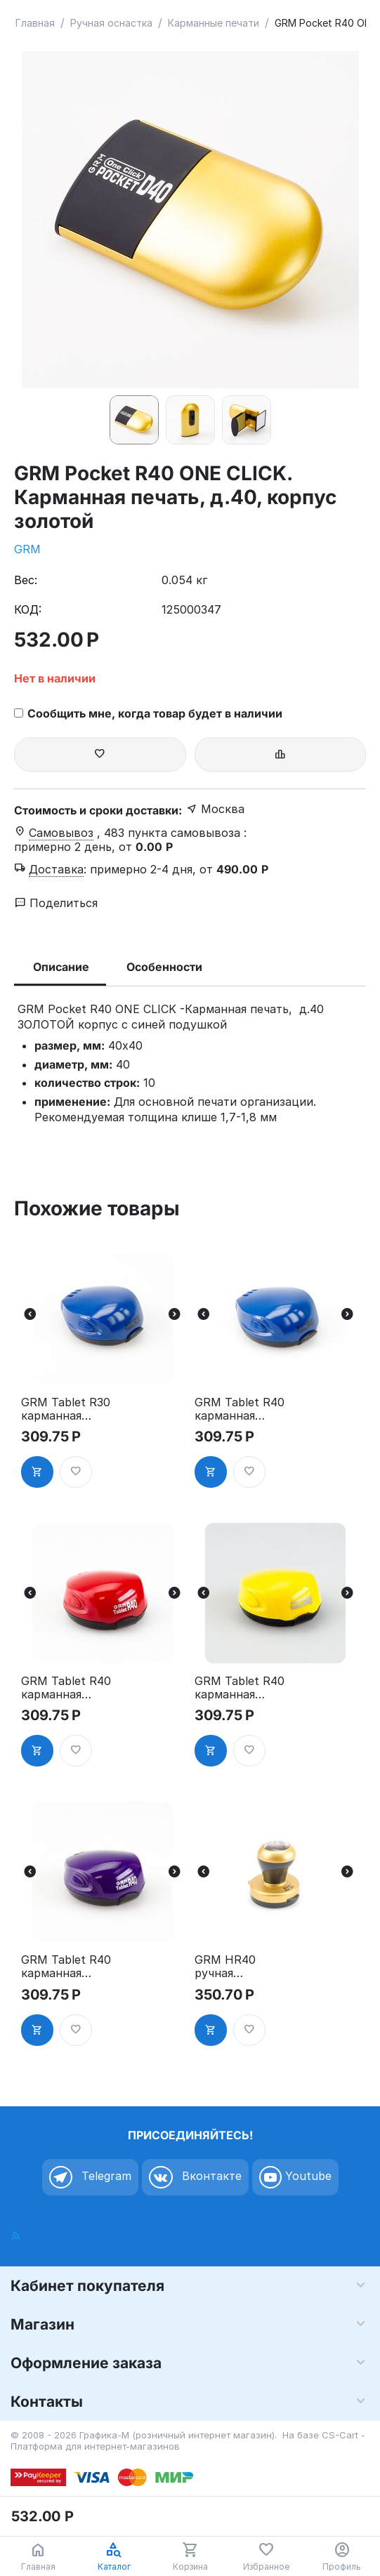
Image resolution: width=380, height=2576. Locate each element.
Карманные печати (213, 23)
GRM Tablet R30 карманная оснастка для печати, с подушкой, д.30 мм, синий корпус (65, 1409)
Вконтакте (195, 2177)
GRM (27, 549)
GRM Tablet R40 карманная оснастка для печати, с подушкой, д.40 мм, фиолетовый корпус (66, 1966)
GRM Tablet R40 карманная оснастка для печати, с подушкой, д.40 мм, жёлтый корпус (239, 1688)
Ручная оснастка (111, 23)
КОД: (27, 609)
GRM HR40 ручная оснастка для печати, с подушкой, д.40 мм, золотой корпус (239, 1966)
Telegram (90, 2177)
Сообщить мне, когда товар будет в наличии (148, 713)
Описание (61, 967)
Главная (35, 23)
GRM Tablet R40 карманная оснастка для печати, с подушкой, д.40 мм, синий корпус (239, 1409)
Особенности (164, 967)
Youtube (295, 2177)
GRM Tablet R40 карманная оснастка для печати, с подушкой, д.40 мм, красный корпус (66, 1688)
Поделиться (56, 903)
